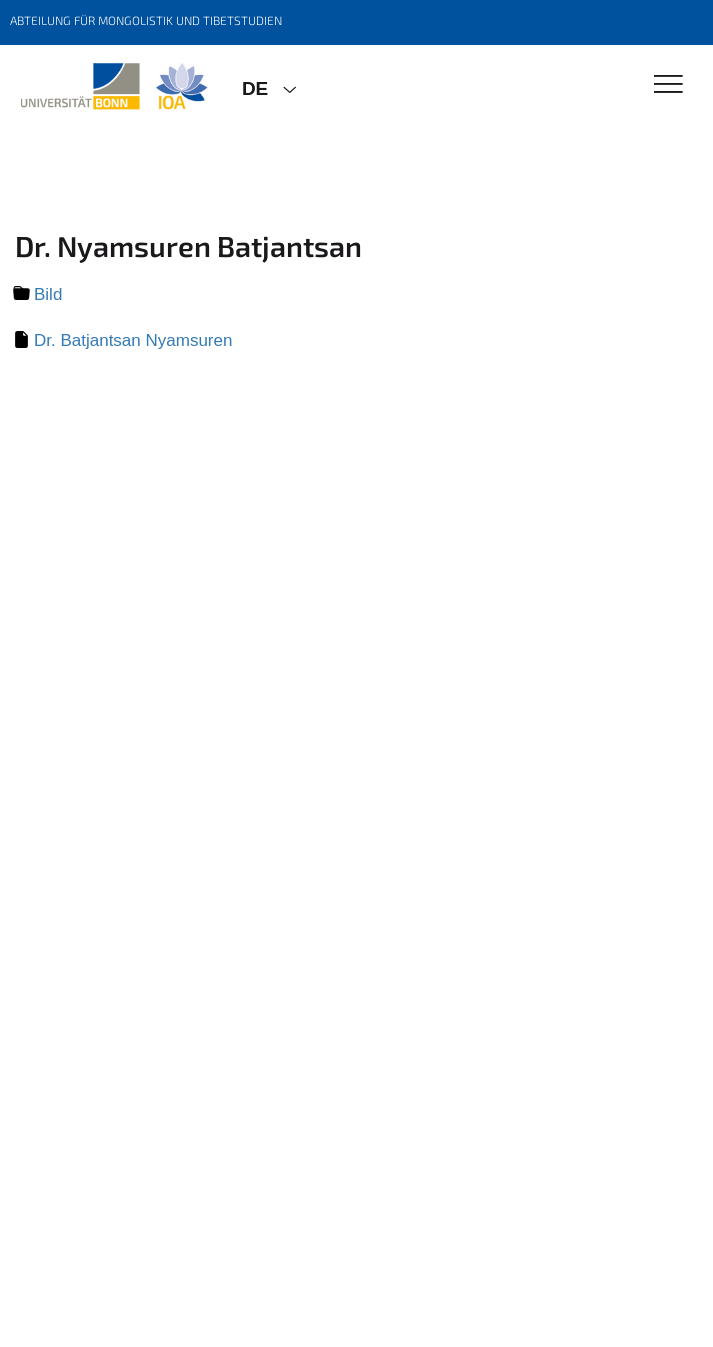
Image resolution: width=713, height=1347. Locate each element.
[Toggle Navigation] (668, 85)
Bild (48, 294)
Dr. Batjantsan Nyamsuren (133, 340)
